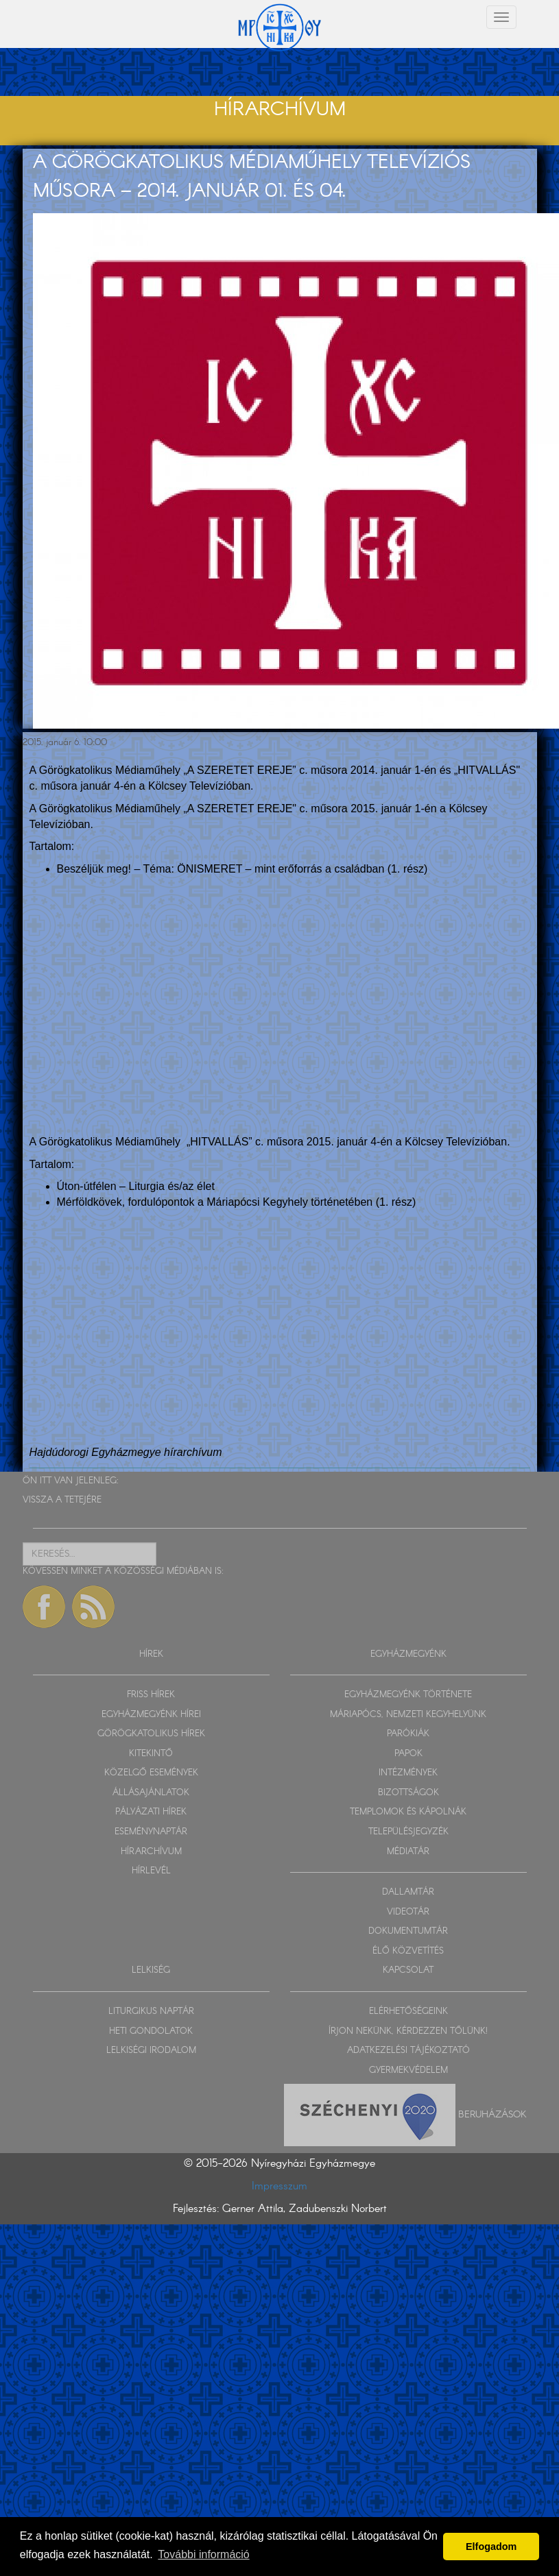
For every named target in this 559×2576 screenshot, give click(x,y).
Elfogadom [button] (491, 2546)
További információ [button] (203, 2554)
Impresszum (279, 2186)
